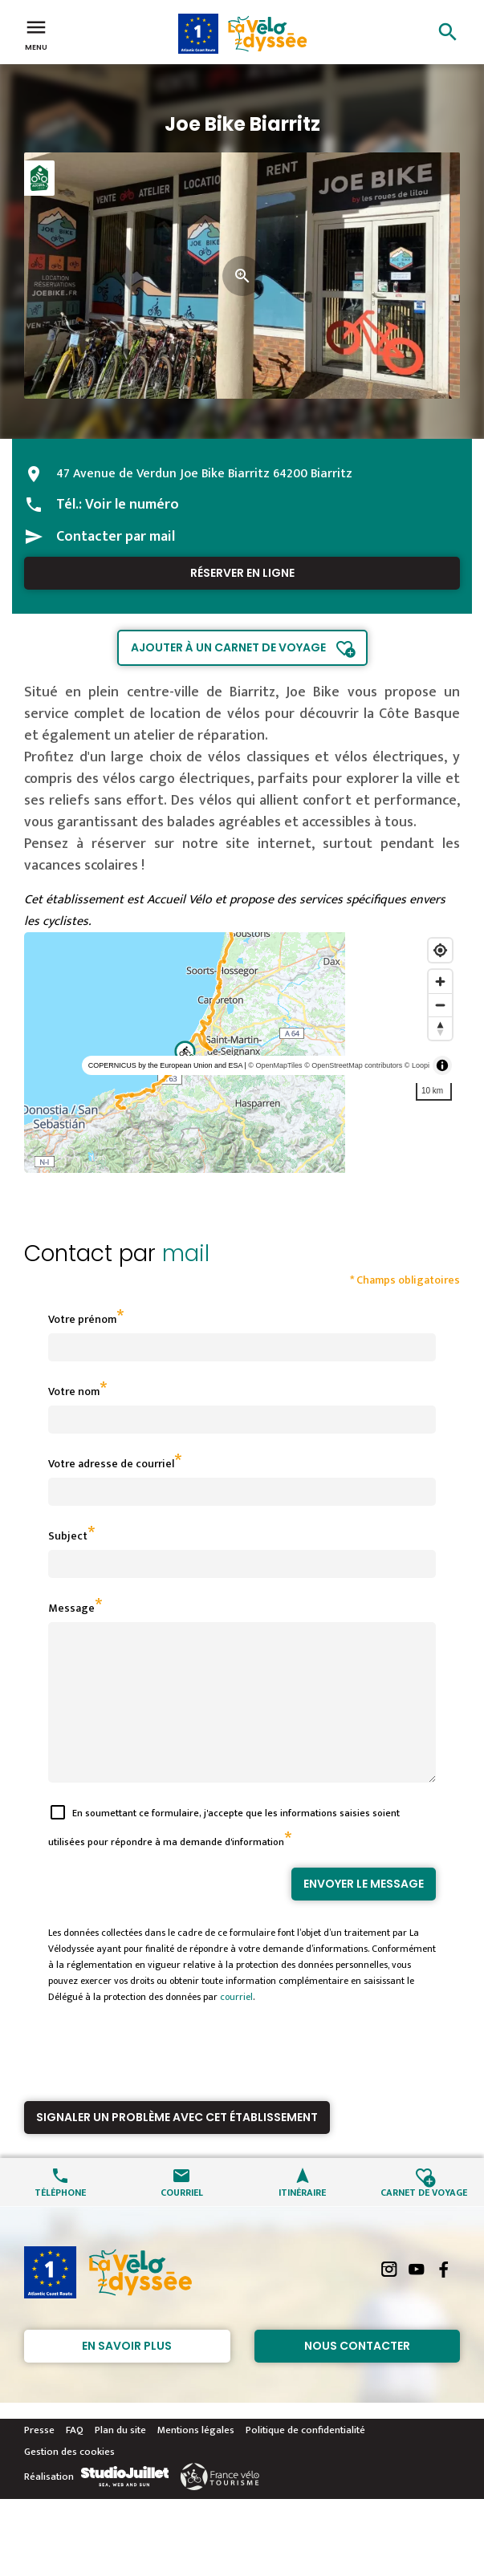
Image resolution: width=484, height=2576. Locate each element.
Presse (39, 2459)
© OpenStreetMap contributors (353, 1065)
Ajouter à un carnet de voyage (228, 647)
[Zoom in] (440, 981)
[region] (242, 1052)
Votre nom (74, 1391)
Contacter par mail (115, 537)
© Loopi (417, 1065)
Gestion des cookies (69, 2480)
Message (71, 1608)
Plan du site (120, 2459)
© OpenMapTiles (275, 1065)
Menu (36, 33)
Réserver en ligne (242, 573)
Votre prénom (82, 1319)
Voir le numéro (132, 505)
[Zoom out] (440, 1004)
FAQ (74, 2459)
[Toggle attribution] (442, 1065)
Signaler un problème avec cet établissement (177, 2146)
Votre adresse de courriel (111, 1463)
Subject (67, 1536)
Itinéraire (302, 2220)
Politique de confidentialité (305, 2459)
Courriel (182, 2220)
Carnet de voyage (423, 2220)
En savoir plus (127, 2375)
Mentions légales (195, 2459)
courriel (236, 2026)
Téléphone (60, 2220)
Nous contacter (357, 2375)
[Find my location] (440, 950)
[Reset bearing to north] (440, 1028)
